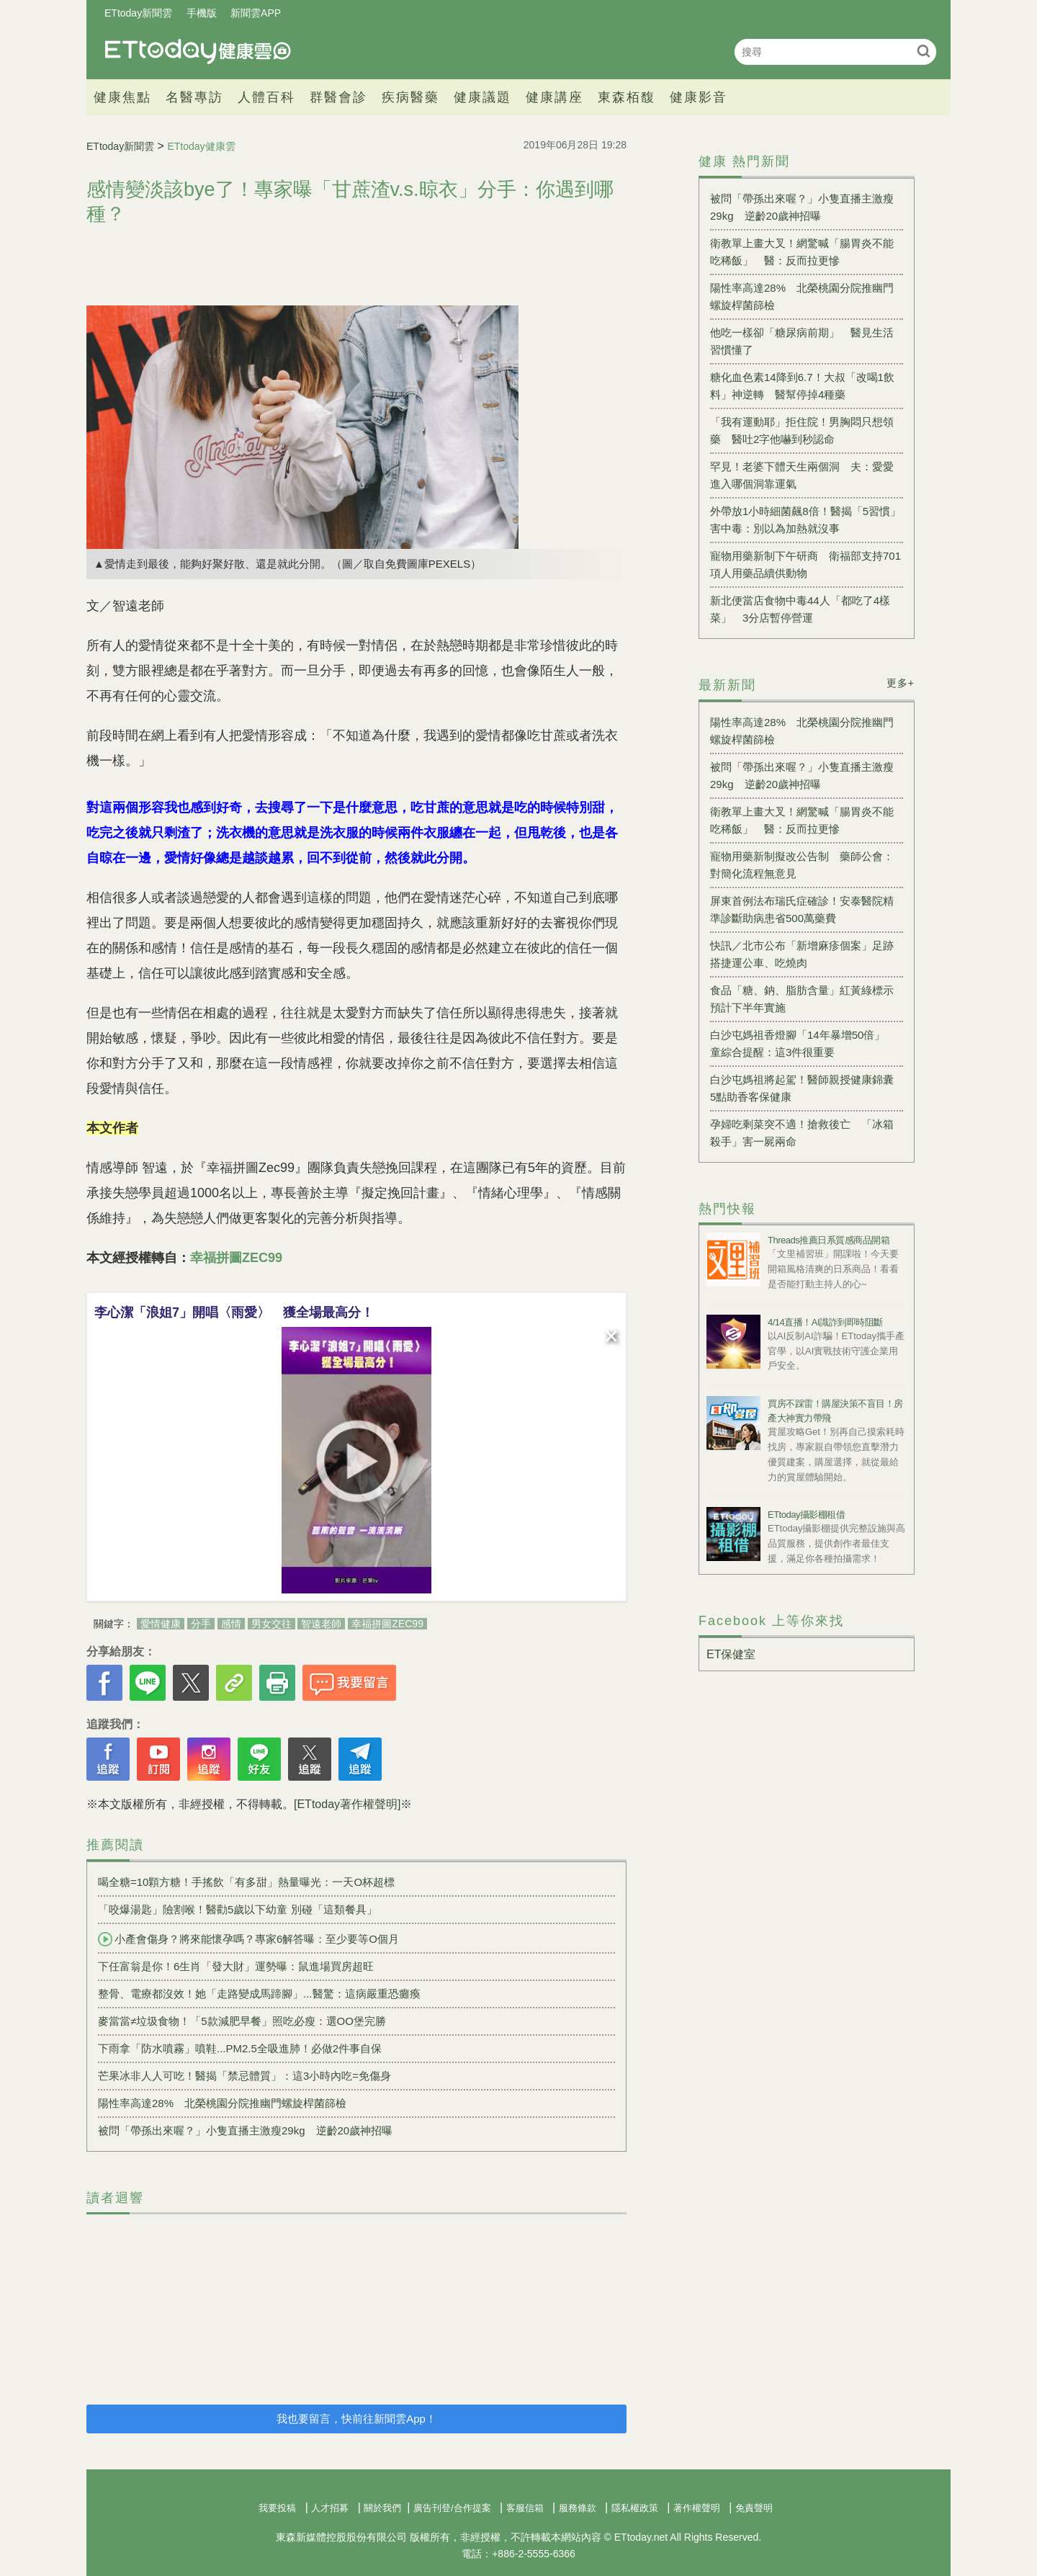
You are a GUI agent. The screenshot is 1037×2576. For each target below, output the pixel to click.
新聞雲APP (255, 13)
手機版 (202, 13)
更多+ (900, 683)
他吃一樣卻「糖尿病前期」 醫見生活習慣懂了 (802, 341)
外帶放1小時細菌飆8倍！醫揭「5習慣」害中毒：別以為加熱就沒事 (805, 520)
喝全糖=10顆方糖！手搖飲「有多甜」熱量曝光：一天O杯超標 (246, 1882)
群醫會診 (338, 97)
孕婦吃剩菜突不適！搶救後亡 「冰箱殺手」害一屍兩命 (802, 1133)
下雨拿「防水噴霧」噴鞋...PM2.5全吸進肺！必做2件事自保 (240, 2048)
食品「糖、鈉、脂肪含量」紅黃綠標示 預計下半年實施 (806, 999)
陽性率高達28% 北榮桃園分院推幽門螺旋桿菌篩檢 (222, 2103)
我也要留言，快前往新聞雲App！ (356, 2418)
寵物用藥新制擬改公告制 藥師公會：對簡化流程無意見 (802, 865)
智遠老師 (321, 1623)
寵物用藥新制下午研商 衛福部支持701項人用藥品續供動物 (805, 564)
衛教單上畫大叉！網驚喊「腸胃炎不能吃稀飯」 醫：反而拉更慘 (802, 252)
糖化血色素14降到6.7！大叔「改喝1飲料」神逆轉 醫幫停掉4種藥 (802, 386)
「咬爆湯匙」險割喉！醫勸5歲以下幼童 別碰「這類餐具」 (237, 1909)
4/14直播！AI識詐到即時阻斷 (825, 1322)
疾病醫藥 (410, 97)
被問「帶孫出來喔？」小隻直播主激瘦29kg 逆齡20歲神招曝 (245, 2130)
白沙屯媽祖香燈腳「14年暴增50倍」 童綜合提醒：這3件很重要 (803, 1043)
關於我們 (382, 2508)
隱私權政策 (634, 2508)
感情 (231, 1623)
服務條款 (577, 2508)
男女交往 (271, 1623)
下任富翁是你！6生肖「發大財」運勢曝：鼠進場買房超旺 (236, 1966)
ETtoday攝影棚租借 (806, 1514)
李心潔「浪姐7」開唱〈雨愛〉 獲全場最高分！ (234, 1312)
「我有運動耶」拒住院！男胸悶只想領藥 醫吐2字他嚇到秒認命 (802, 430)
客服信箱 (525, 2508)
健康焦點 (122, 97)
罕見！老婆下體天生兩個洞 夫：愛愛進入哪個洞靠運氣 (802, 475)
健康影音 (698, 97)
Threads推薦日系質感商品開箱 (828, 1240)
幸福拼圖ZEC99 (387, 1623)
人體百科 (266, 97)
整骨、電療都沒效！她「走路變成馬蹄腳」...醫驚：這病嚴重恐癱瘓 (259, 1993)
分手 (201, 1623)
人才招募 (330, 2508)
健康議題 (482, 97)
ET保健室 (730, 1654)
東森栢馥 (626, 97)
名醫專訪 (194, 97)
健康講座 (554, 97)
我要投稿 (277, 2508)
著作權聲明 (696, 2508)
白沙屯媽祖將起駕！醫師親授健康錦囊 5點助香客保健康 (806, 1088)
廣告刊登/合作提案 (452, 2508)
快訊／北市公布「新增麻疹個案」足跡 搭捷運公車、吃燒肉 (806, 954)
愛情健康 (160, 1623)
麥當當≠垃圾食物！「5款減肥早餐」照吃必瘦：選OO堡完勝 (242, 2021)
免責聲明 (754, 2508)
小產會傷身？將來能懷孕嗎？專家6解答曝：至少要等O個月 (248, 1939)
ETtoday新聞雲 (138, 13)
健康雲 (198, 51)
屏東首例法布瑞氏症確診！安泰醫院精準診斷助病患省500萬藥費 (802, 909)
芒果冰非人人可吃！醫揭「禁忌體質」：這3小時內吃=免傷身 (244, 2076)
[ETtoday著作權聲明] (347, 1804)
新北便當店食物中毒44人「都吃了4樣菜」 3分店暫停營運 (800, 609)
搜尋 (924, 51)
